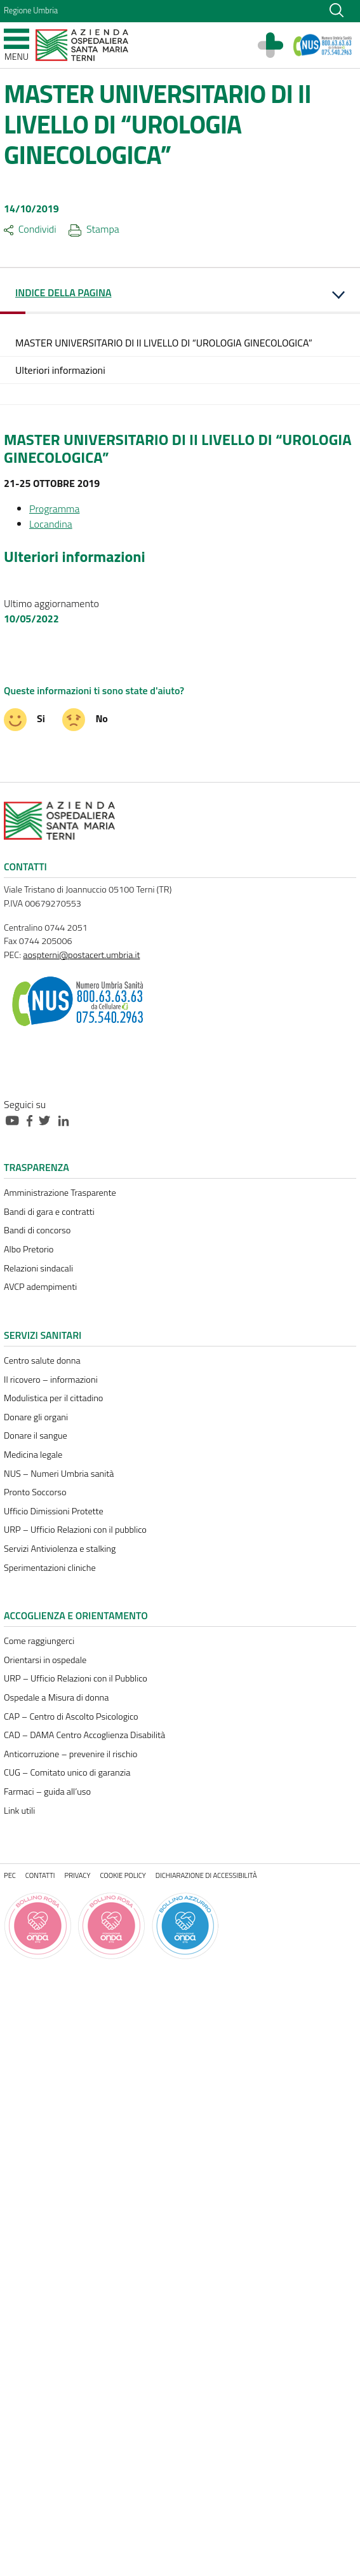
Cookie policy (122, 1875)
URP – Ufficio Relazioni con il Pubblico (75, 1678)
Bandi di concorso (37, 1230)
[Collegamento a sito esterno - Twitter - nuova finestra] (48, 1119)
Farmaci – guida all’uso (47, 1791)
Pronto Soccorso (35, 1492)
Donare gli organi (36, 1417)
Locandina (50, 523)
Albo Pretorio (28, 1249)
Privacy (78, 1875)
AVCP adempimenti (40, 1287)
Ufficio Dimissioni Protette (53, 1511)
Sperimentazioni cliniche (50, 1568)
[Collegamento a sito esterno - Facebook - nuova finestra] (33, 1119)
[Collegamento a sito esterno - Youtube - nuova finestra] (15, 1119)
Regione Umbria (31, 10)
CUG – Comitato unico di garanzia (67, 1772)
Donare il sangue (35, 1435)
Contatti (40, 1875)
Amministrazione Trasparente (60, 1193)
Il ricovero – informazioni (51, 1380)
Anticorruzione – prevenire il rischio (70, 1754)
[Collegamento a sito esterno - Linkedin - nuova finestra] (67, 1119)
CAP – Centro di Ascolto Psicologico (71, 1716)
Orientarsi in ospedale (45, 1660)
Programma (54, 508)
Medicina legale (33, 1455)
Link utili (19, 1811)
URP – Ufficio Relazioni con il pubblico (75, 1530)
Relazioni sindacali (38, 1268)
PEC (10, 1875)
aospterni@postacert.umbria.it (81, 955)
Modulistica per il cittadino (53, 1398)
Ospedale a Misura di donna (56, 1697)
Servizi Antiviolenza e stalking (60, 1549)
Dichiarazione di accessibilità (206, 1875)
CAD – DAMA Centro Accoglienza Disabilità (84, 1735)
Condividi (30, 228)
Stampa (94, 228)
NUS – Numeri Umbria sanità (59, 1474)
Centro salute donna (42, 1360)
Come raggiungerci (39, 1641)
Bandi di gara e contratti (49, 1212)
